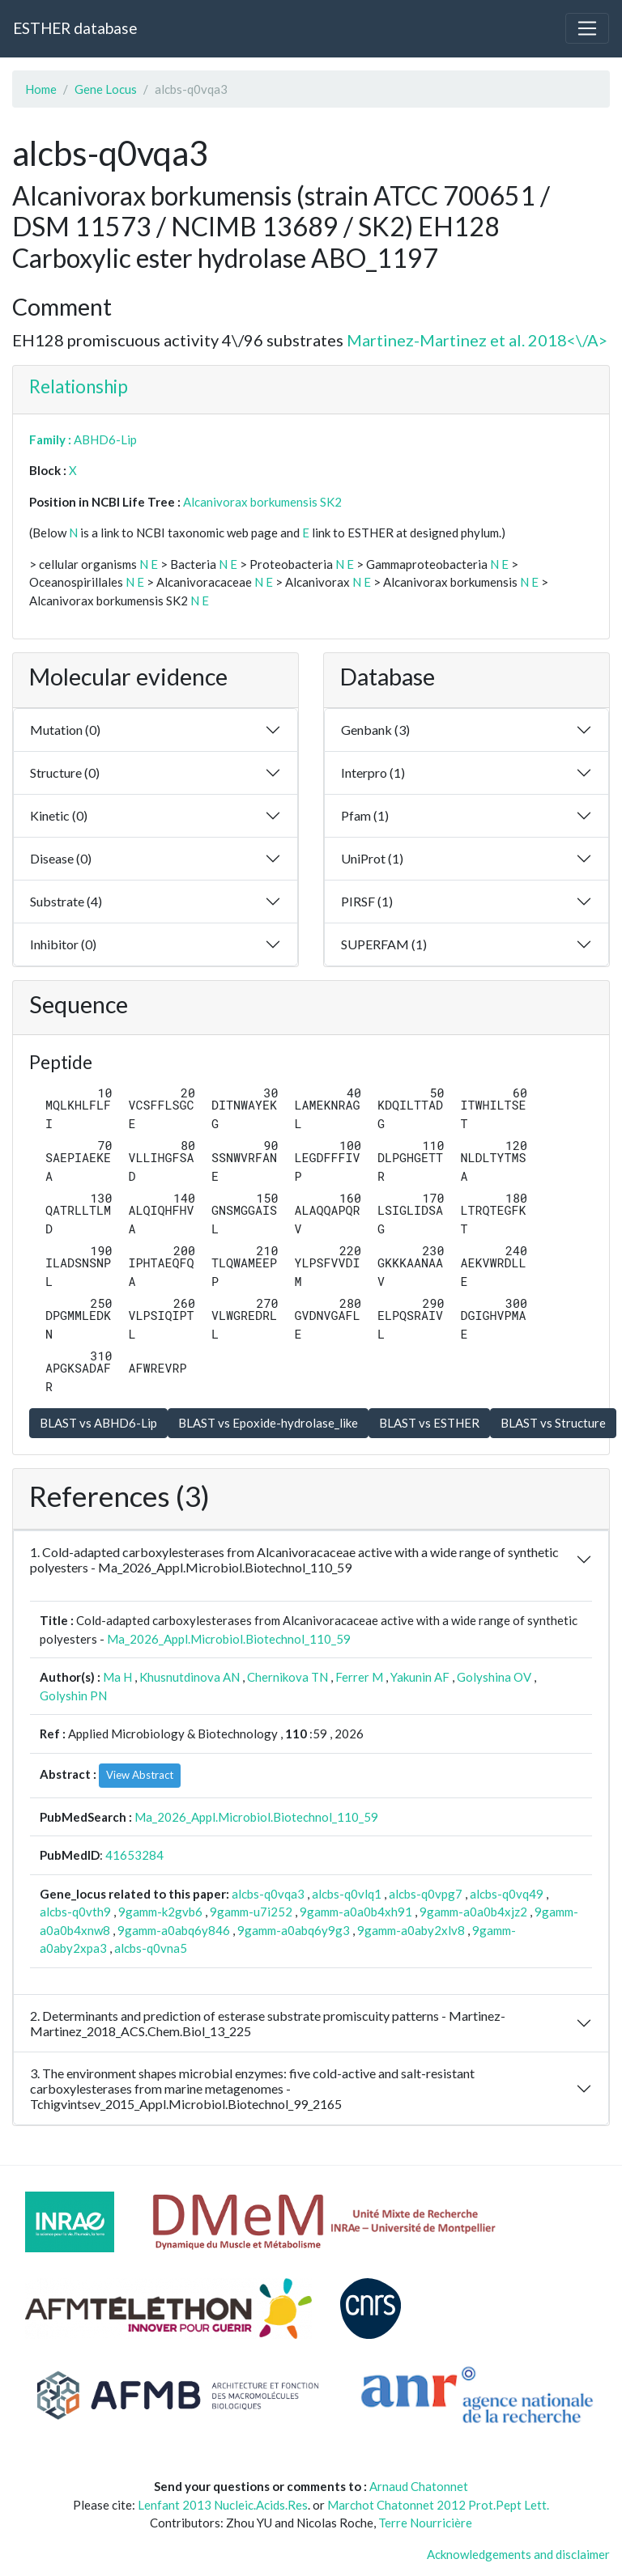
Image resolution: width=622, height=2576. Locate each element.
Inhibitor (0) (63, 944)
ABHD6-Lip (105, 439)
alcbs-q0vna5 (150, 1948)
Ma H (117, 1677)
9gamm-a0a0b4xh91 (356, 1911)
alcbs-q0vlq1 (346, 1893)
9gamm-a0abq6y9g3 (293, 1930)
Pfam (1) (365, 815)
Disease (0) (61, 858)
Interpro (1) (373, 772)
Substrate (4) (66, 901)
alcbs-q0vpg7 (425, 1893)
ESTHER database (75, 28)
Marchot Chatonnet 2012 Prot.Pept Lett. (438, 2504)
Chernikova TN (287, 1677)
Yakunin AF (419, 1677)
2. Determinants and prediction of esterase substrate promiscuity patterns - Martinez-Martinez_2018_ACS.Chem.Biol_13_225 (267, 2023)
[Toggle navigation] (587, 28)
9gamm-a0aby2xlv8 (411, 1930)
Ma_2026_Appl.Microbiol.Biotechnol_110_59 (229, 1639)
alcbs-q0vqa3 (268, 1893)
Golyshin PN (73, 1695)
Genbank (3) (375, 729)
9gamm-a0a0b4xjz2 (473, 1911)
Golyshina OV (494, 1677)
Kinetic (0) (58, 815)
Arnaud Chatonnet (418, 2486)
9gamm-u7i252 (251, 1911)
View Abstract (139, 1774)
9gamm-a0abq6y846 (173, 1930)
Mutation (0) (65, 729)
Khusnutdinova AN (189, 1677)
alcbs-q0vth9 (75, 1911)
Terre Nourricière (425, 2522)
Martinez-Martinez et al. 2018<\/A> (477, 340)
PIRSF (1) (367, 901)
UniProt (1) (372, 858)
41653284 (134, 1855)
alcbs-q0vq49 (506, 1893)
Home (41, 89)
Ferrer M (359, 1677)
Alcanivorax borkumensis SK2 (262, 501)
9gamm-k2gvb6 (160, 1911)
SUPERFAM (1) (384, 944)
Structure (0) (65, 772)
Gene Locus (106, 89)
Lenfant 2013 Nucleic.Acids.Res (223, 2504)
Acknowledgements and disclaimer (518, 2554)
